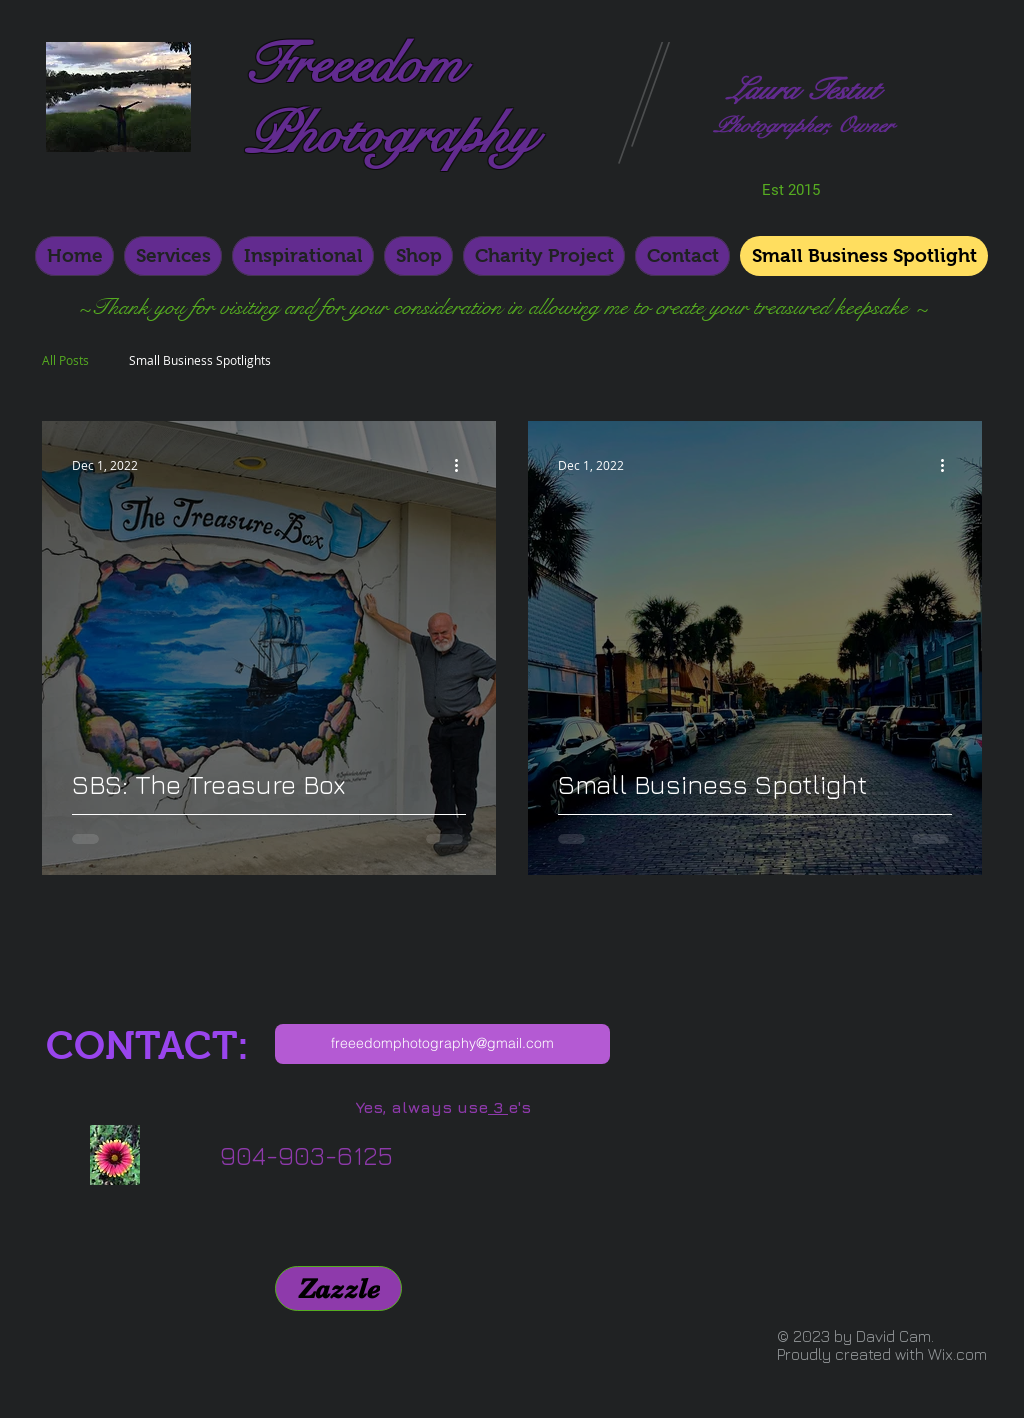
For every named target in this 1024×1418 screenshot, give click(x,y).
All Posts (65, 360)
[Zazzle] (338, 1288)
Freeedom (353, 65)
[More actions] (463, 465)
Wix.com (957, 1354)
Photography (390, 135)
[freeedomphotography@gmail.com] (442, 1044)
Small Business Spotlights (200, 360)
